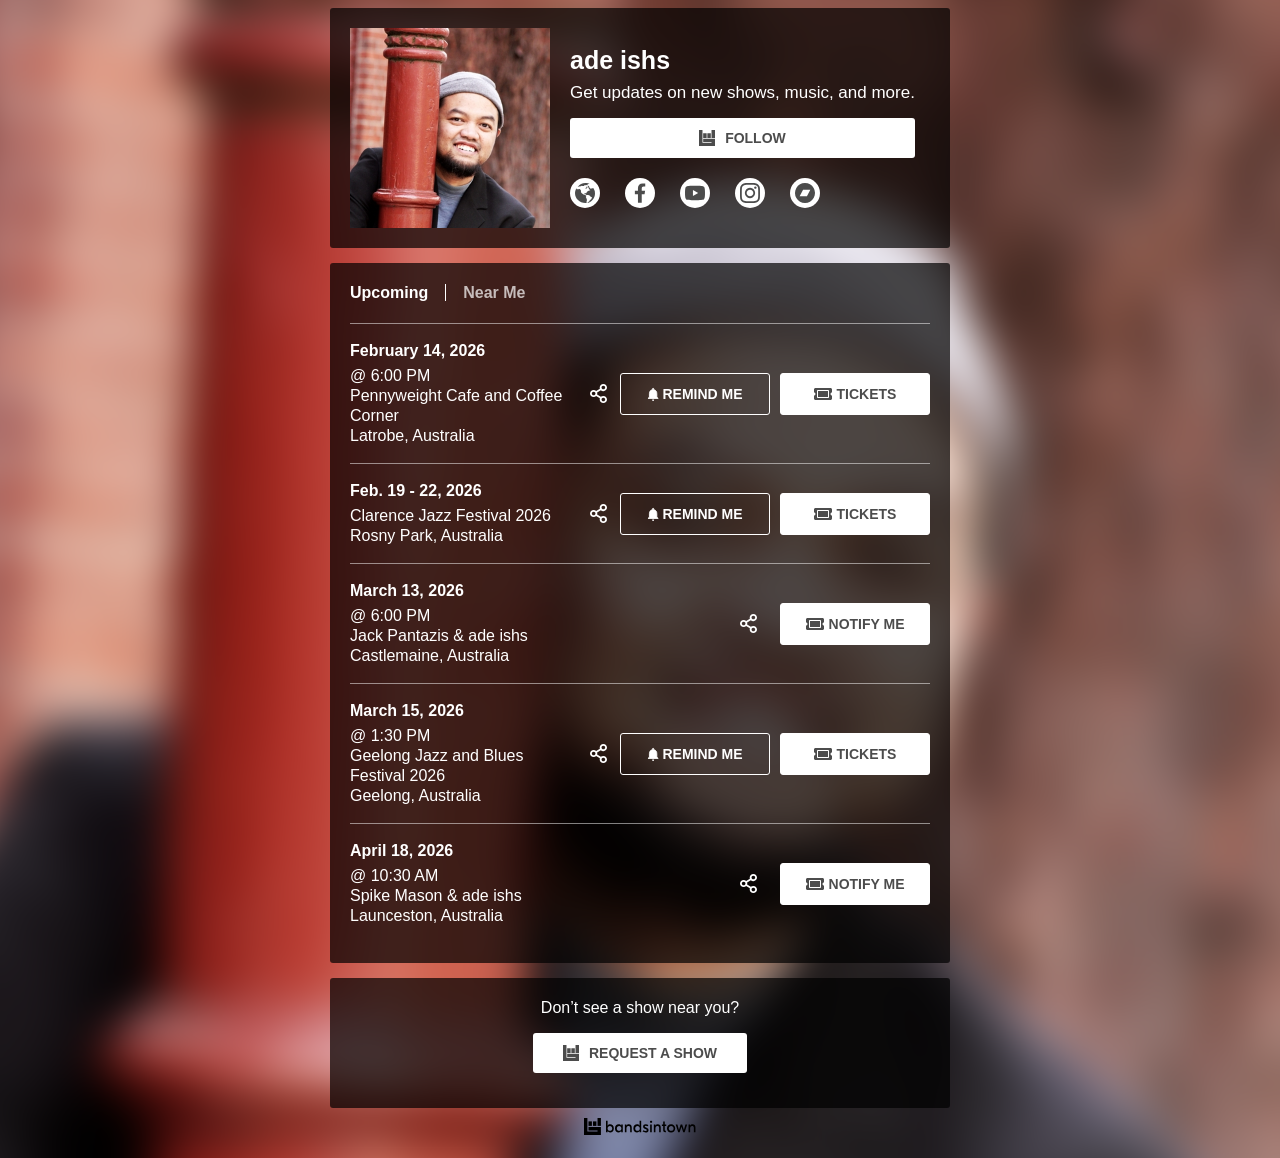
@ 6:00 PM (462, 393)
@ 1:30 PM (462, 753)
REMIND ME (691, 394)
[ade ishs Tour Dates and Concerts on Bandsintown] (640, 1129)
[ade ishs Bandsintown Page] (460, 128)
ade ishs (620, 60)
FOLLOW (742, 138)
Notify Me (855, 624)
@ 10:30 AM (537, 883)
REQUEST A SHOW (640, 1053)
